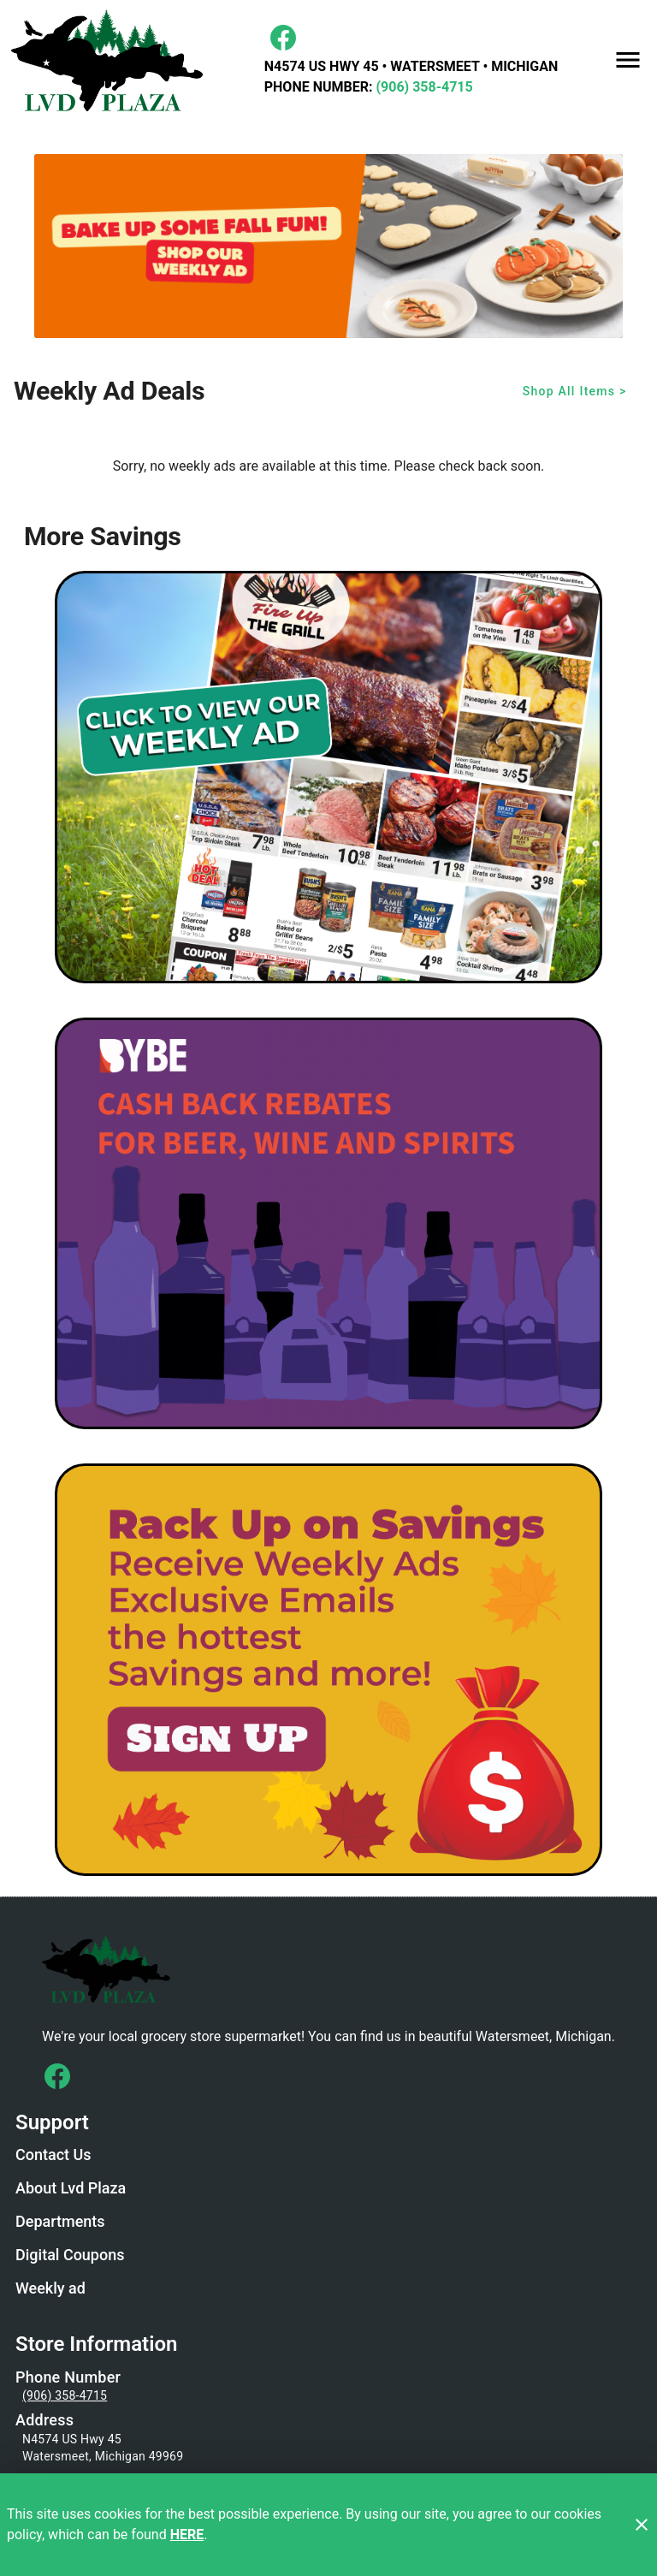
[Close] (641, 2524)
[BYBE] (328, 1224)
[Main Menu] (628, 60)
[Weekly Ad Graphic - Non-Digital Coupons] (328, 777)
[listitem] (53, 2156)
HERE (187, 2534)
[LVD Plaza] (111, 60)
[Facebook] (283, 37)
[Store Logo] (328, 1967)
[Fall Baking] (328, 246)
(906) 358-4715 (422, 87)
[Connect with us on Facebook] (57, 2076)
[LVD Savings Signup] (328, 1670)
